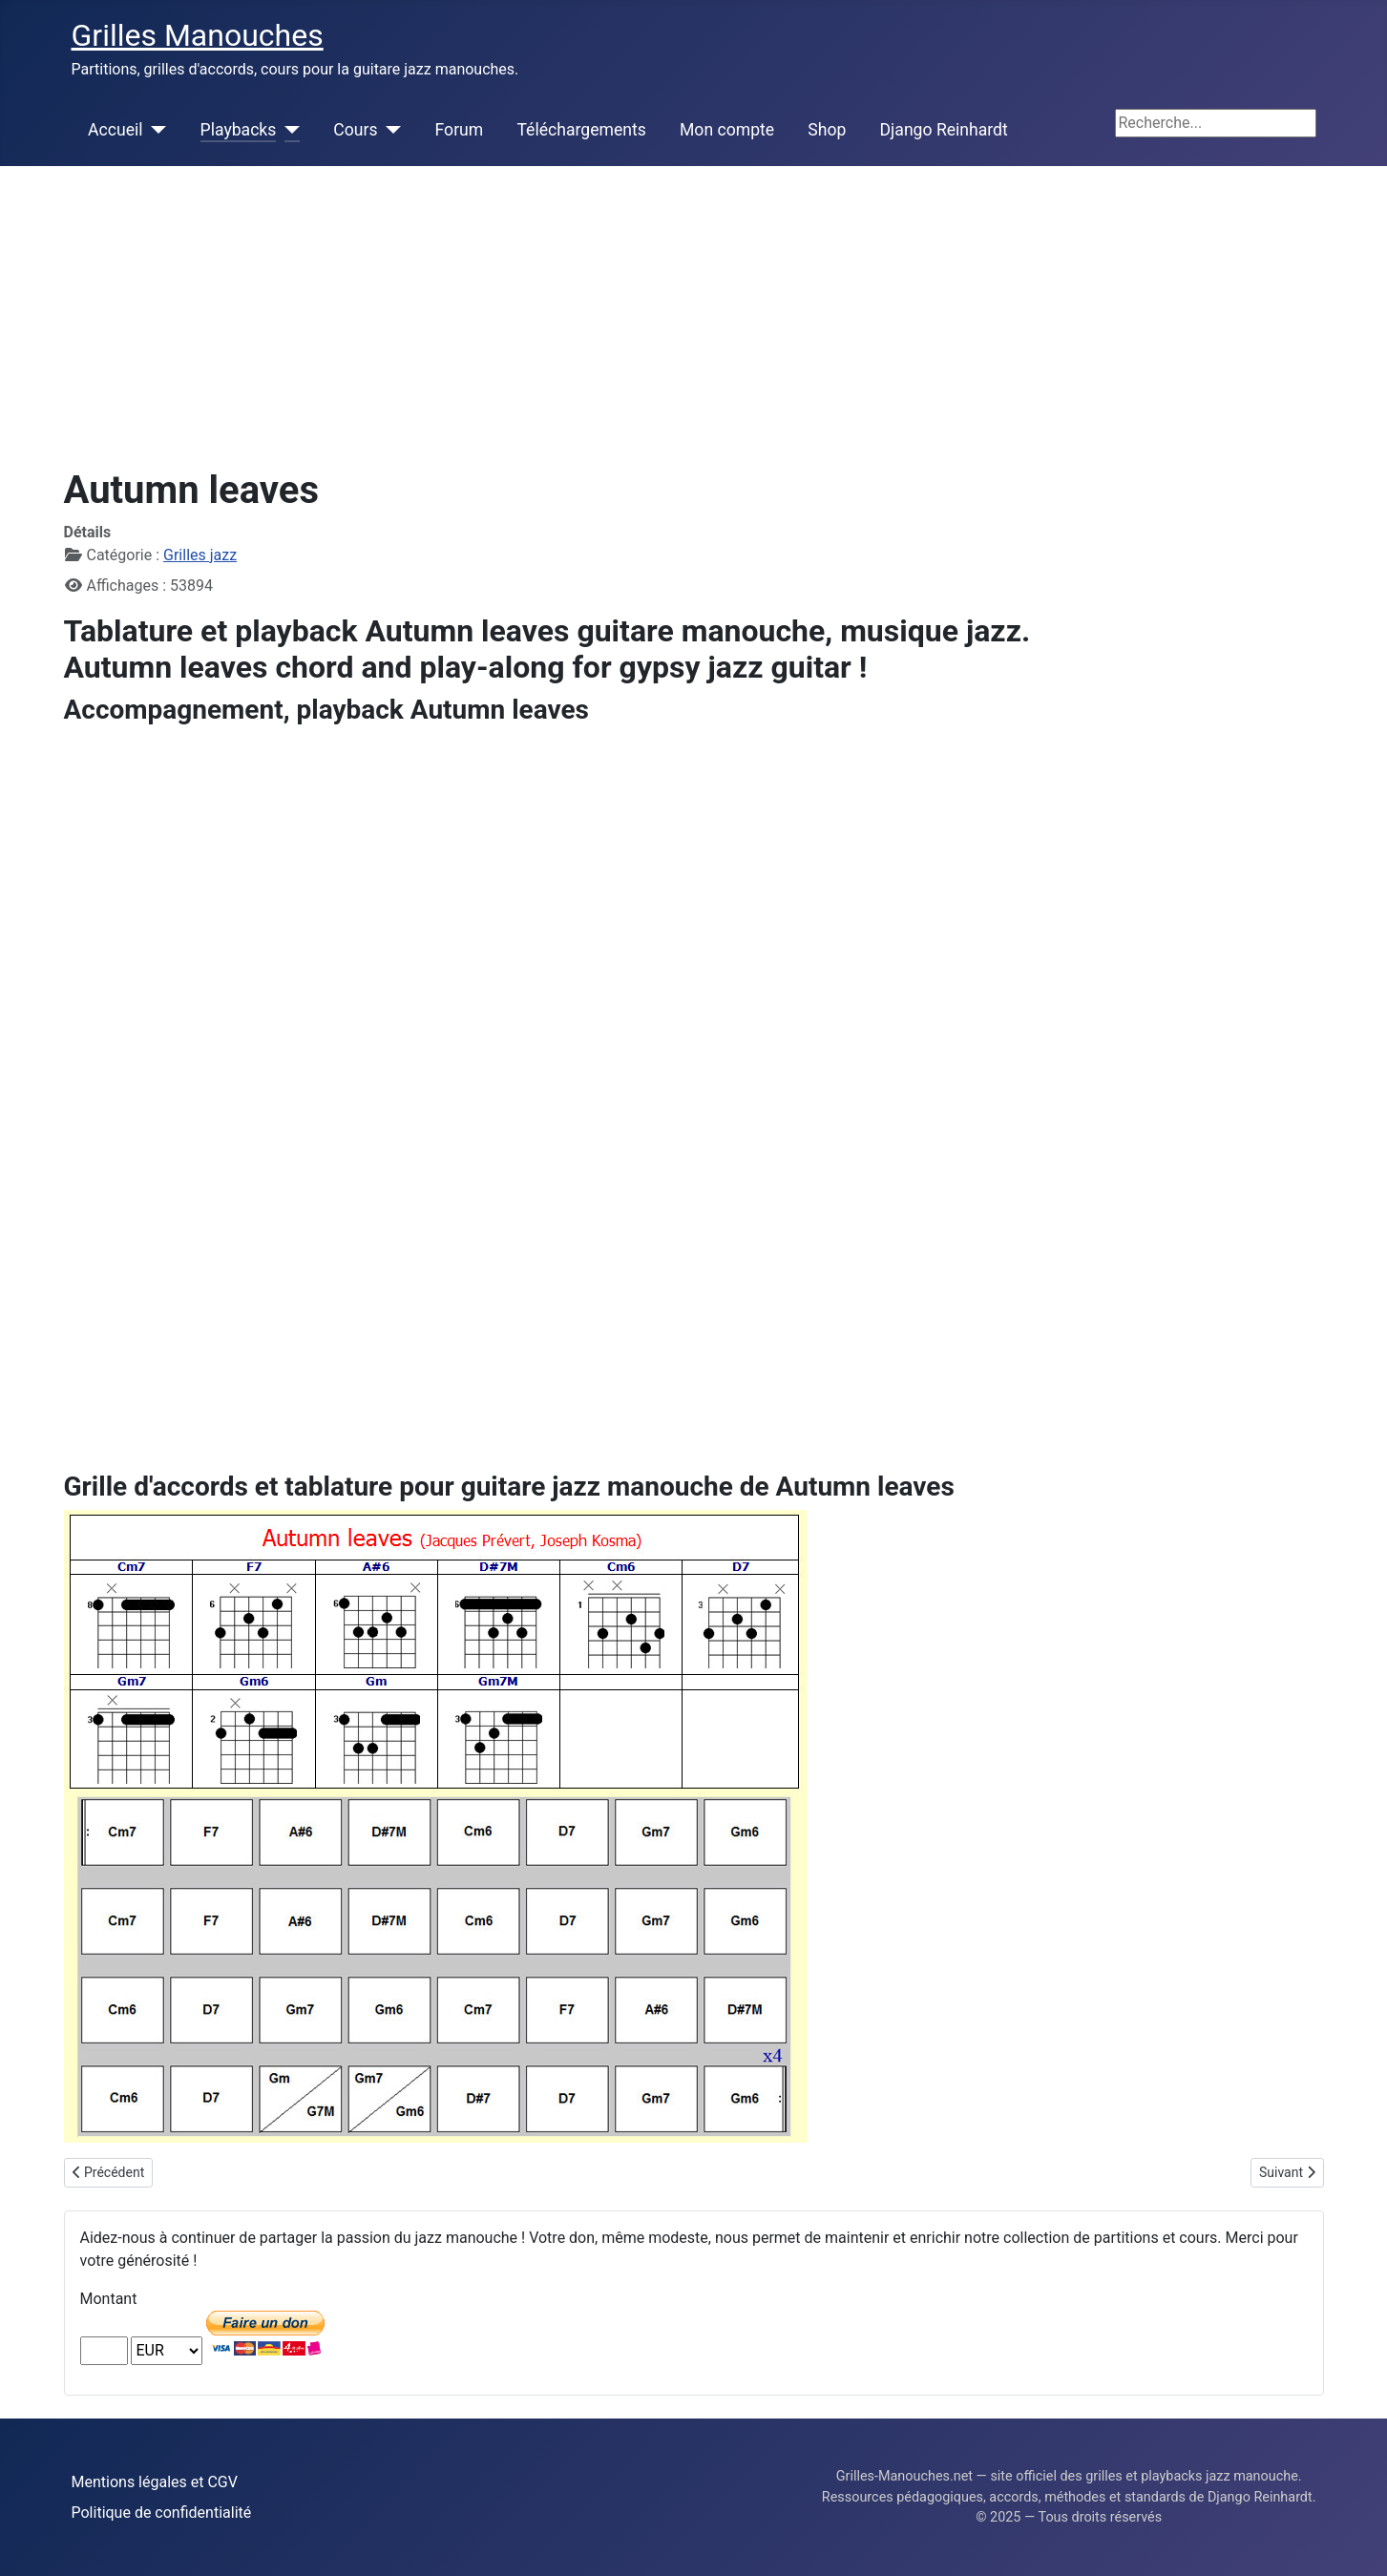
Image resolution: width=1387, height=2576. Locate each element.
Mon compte (727, 129)
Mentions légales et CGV (155, 2482)
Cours (355, 129)
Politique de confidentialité (162, 2512)
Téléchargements (580, 129)
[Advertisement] (694, 309)
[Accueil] (155, 129)
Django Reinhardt (944, 129)
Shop (827, 129)
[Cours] (390, 129)
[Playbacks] (288, 129)
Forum (459, 129)
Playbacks (238, 129)
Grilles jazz (200, 555)
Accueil (115, 129)
